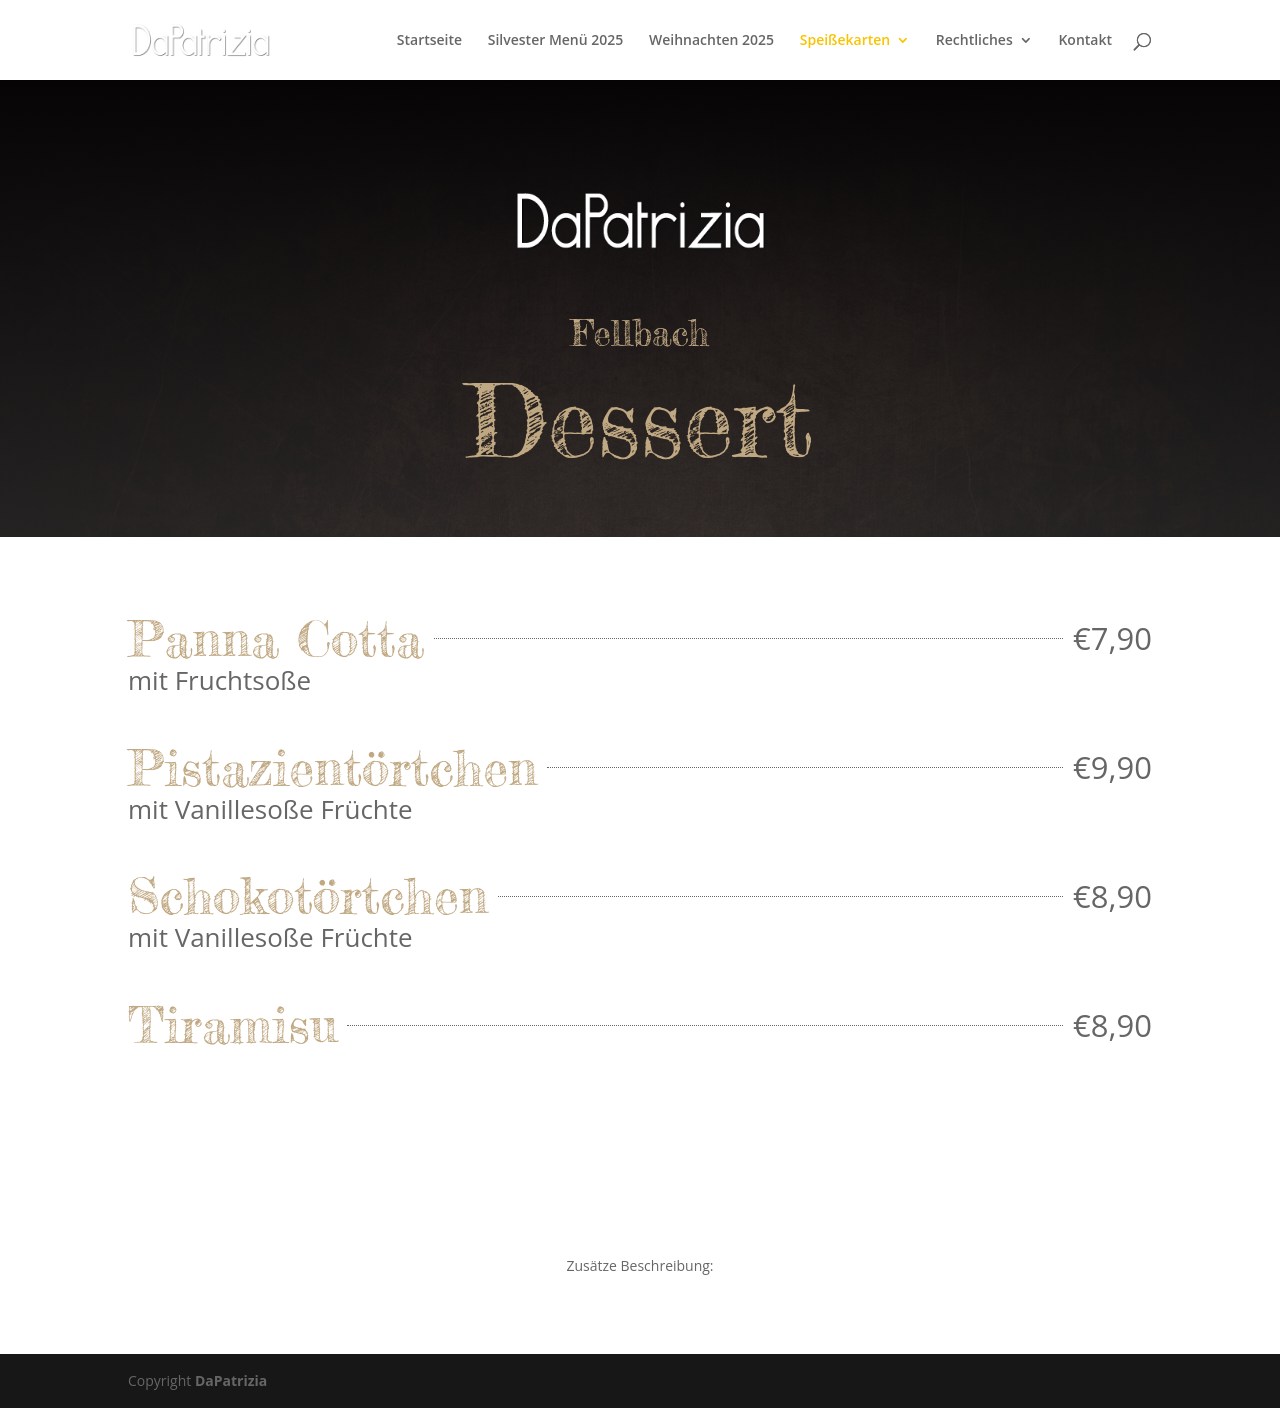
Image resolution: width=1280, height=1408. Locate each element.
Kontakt (1085, 41)
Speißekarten (845, 41)
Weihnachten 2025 (711, 41)
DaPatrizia (231, 1380)
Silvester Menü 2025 (556, 41)
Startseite (429, 41)
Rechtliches (974, 41)
